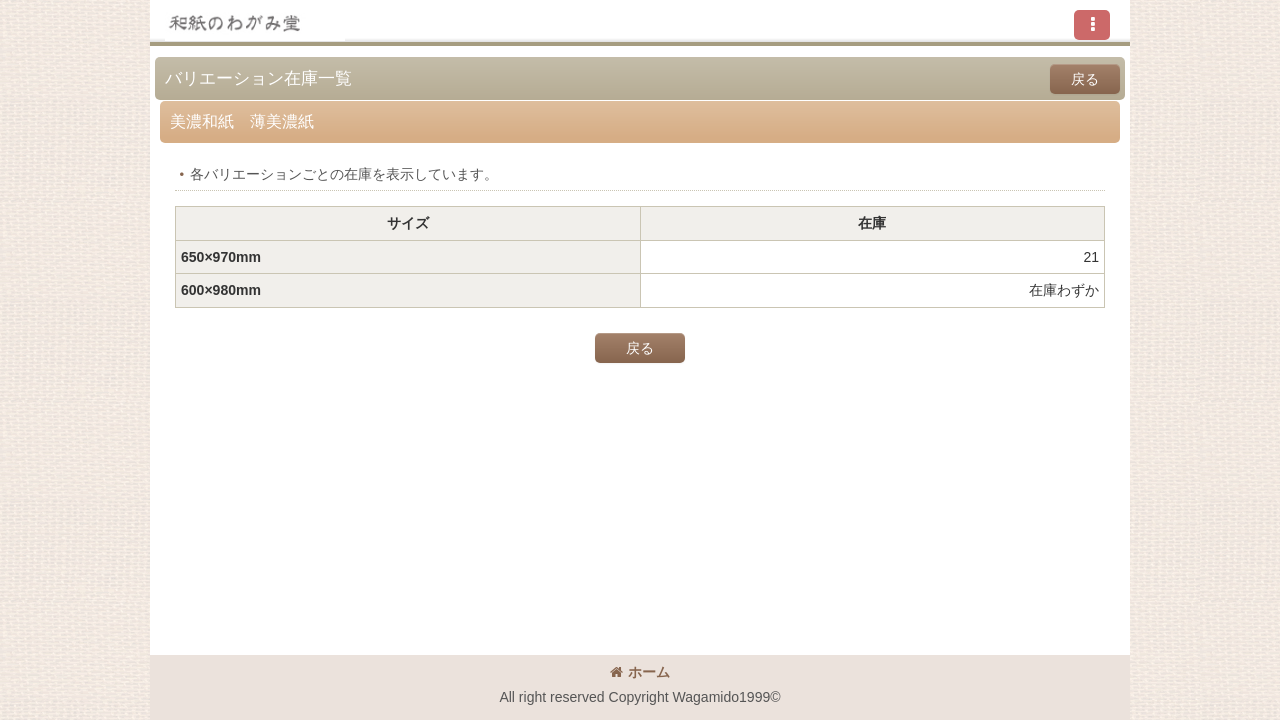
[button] (1092, 25)
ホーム (640, 672)
